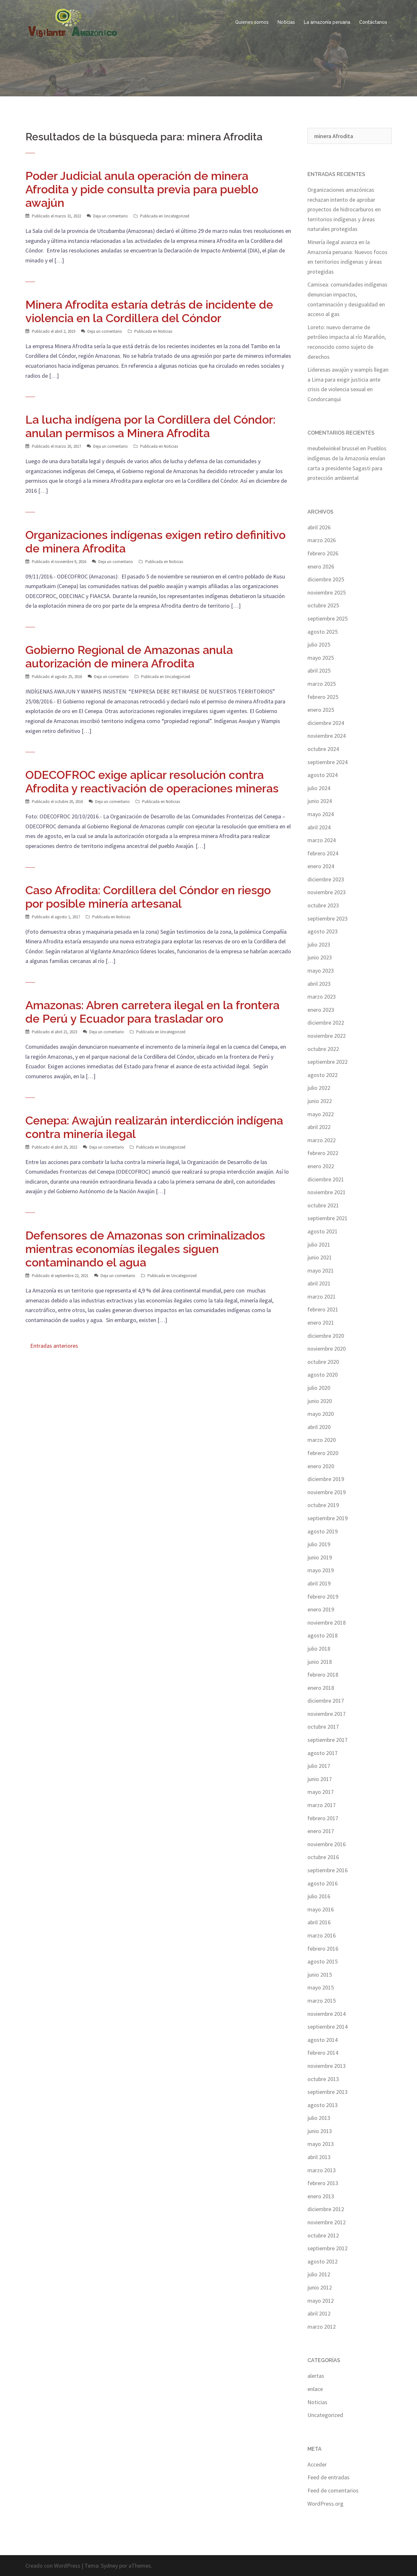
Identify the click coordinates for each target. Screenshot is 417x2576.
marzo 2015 (321, 2000)
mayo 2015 (320, 1987)
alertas (315, 2375)
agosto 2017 (322, 1753)
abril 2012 (319, 2313)
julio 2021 (318, 1244)
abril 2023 (319, 983)
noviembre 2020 (326, 1348)
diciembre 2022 (325, 1022)
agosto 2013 (322, 2105)
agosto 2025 (322, 631)
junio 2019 (319, 1557)
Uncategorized (176, 216)
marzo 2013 (321, 2170)
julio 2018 (318, 1648)
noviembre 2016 (326, 1844)
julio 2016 (318, 1896)
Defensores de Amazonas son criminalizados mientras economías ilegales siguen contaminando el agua (145, 1249)
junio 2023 (319, 957)
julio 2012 (318, 2274)
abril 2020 (319, 1427)
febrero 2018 (322, 1674)
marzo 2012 (321, 2326)
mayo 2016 (320, 1909)
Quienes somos (252, 22)
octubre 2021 (323, 1205)
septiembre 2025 (327, 618)
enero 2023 (320, 1009)
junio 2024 (319, 801)
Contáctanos (373, 22)
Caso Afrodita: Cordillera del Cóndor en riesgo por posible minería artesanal (148, 896)
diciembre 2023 (325, 879)
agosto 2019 (322, 1531)
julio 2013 (318, 2118)
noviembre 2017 (326, 1713)
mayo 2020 (320, 1413)
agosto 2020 (322, 1374)
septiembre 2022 (327, 1061)
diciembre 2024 (325, 723)
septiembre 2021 (327, 1218)
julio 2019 (318, 1544)
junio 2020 (319, 1401)
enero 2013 (320, 2196)
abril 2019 (319, 1583)
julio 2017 (318, 1765)
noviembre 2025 (326, 592)
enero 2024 (320, 866)
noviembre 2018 (326, 1622)
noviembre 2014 (326, 2013)
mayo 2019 (320, 1570)
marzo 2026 (321, 540)
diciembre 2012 (325, 2209)
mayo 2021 (320, 1270)
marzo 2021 (321, 1296)
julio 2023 (318, 944)
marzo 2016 (321, 1935)
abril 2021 (319, 1283)
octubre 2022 (323, 1049)
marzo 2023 (321, 996)
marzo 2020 (321, 1439)
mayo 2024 (320, 814)
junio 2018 (319, 1661)
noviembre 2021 (326, 1192)
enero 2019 (320, 1609)
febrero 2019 (322, 1596)
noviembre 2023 (326, 892)
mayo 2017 (320, 1791)
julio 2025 (318, 644)
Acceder (317, 2464)
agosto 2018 (322, 1635)
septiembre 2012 (327, 2248)
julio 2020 (318, 1387)
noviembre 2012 (326, 2222)
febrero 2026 (322, 553)
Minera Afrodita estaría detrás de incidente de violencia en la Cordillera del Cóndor (149, 311)
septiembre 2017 (327, 1739)
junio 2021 (319, 1257)
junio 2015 (319, 1974)
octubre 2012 (323, 2235)
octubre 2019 (323, 1505)
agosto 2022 (322, 1075)
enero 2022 (320, 1166)
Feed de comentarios (333, 2490)
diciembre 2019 (325, 1479)
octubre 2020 (323, 1361)
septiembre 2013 (327, 2091)
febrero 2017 (322, 1818)
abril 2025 (319, 670)
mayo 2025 (320, 657)
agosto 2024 (322, 775)
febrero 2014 (322, 2052)
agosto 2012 (322, 2261)
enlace (315, 2389)
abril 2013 (319, 2157)
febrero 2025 (322, 697)
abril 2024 (319, 827)
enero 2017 (320, 1831)
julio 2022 (318, 1087)
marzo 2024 (321, 840)
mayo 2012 (320, 2300)
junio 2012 (319, 2287)
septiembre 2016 (327, 1870)
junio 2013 (319, 2131)
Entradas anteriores (54, 1345)
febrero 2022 (322, 1153)
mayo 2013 (320, 2144)
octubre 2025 (323, 605)
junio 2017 (319, 1779)
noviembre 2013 (326, 2065)
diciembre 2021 (325, 1179)
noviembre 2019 (326, 1492)
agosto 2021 (322, 1231)
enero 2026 (320, 566)
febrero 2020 (322, 1453)
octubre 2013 (323, 2079)
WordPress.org (325, 2503)
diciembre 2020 (325, 1335)
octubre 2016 (323, 1857)
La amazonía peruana (327, 22)
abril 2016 (319, 1922)
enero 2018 (320, 1687)
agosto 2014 (322, 2039)
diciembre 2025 (325, 579)
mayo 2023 (320, 970)
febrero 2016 (322, 1948)
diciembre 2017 (325, 1700)
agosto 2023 (322, 931)
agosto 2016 (322, 1883)
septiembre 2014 (327, 2026)
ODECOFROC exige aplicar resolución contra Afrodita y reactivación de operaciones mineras (152, 781)
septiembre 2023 (327, 918)
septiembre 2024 (327, 762)
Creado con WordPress (52, 2565)
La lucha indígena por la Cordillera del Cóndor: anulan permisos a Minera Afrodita (150, 426)
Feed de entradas (328, 2477)
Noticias (286, 22)
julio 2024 (318, 788)
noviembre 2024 (326, 735)
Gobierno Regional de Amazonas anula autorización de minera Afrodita (129, 656)
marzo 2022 (321, 1140)
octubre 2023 (323, 905)
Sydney (109, 2565)
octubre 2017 (323, 1726)
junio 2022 (319, 1101)
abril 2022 (319, 1127)
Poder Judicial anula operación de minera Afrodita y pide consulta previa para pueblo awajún (141, 189)
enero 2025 (320, 709)
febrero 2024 (322, 853)
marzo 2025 (321, 683)
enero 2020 (320, 1466)
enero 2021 (320, 1322)
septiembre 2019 (327, 1518)
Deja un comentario (110, 216)
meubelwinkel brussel (333, 448)
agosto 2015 (322, 1961)
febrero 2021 (322, 1309)
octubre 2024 (323, 749)
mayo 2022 (320, 1114)
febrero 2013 (322, 2183)
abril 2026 (319, 527)
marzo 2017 (321, 1805)
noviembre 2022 (326, 1035)
